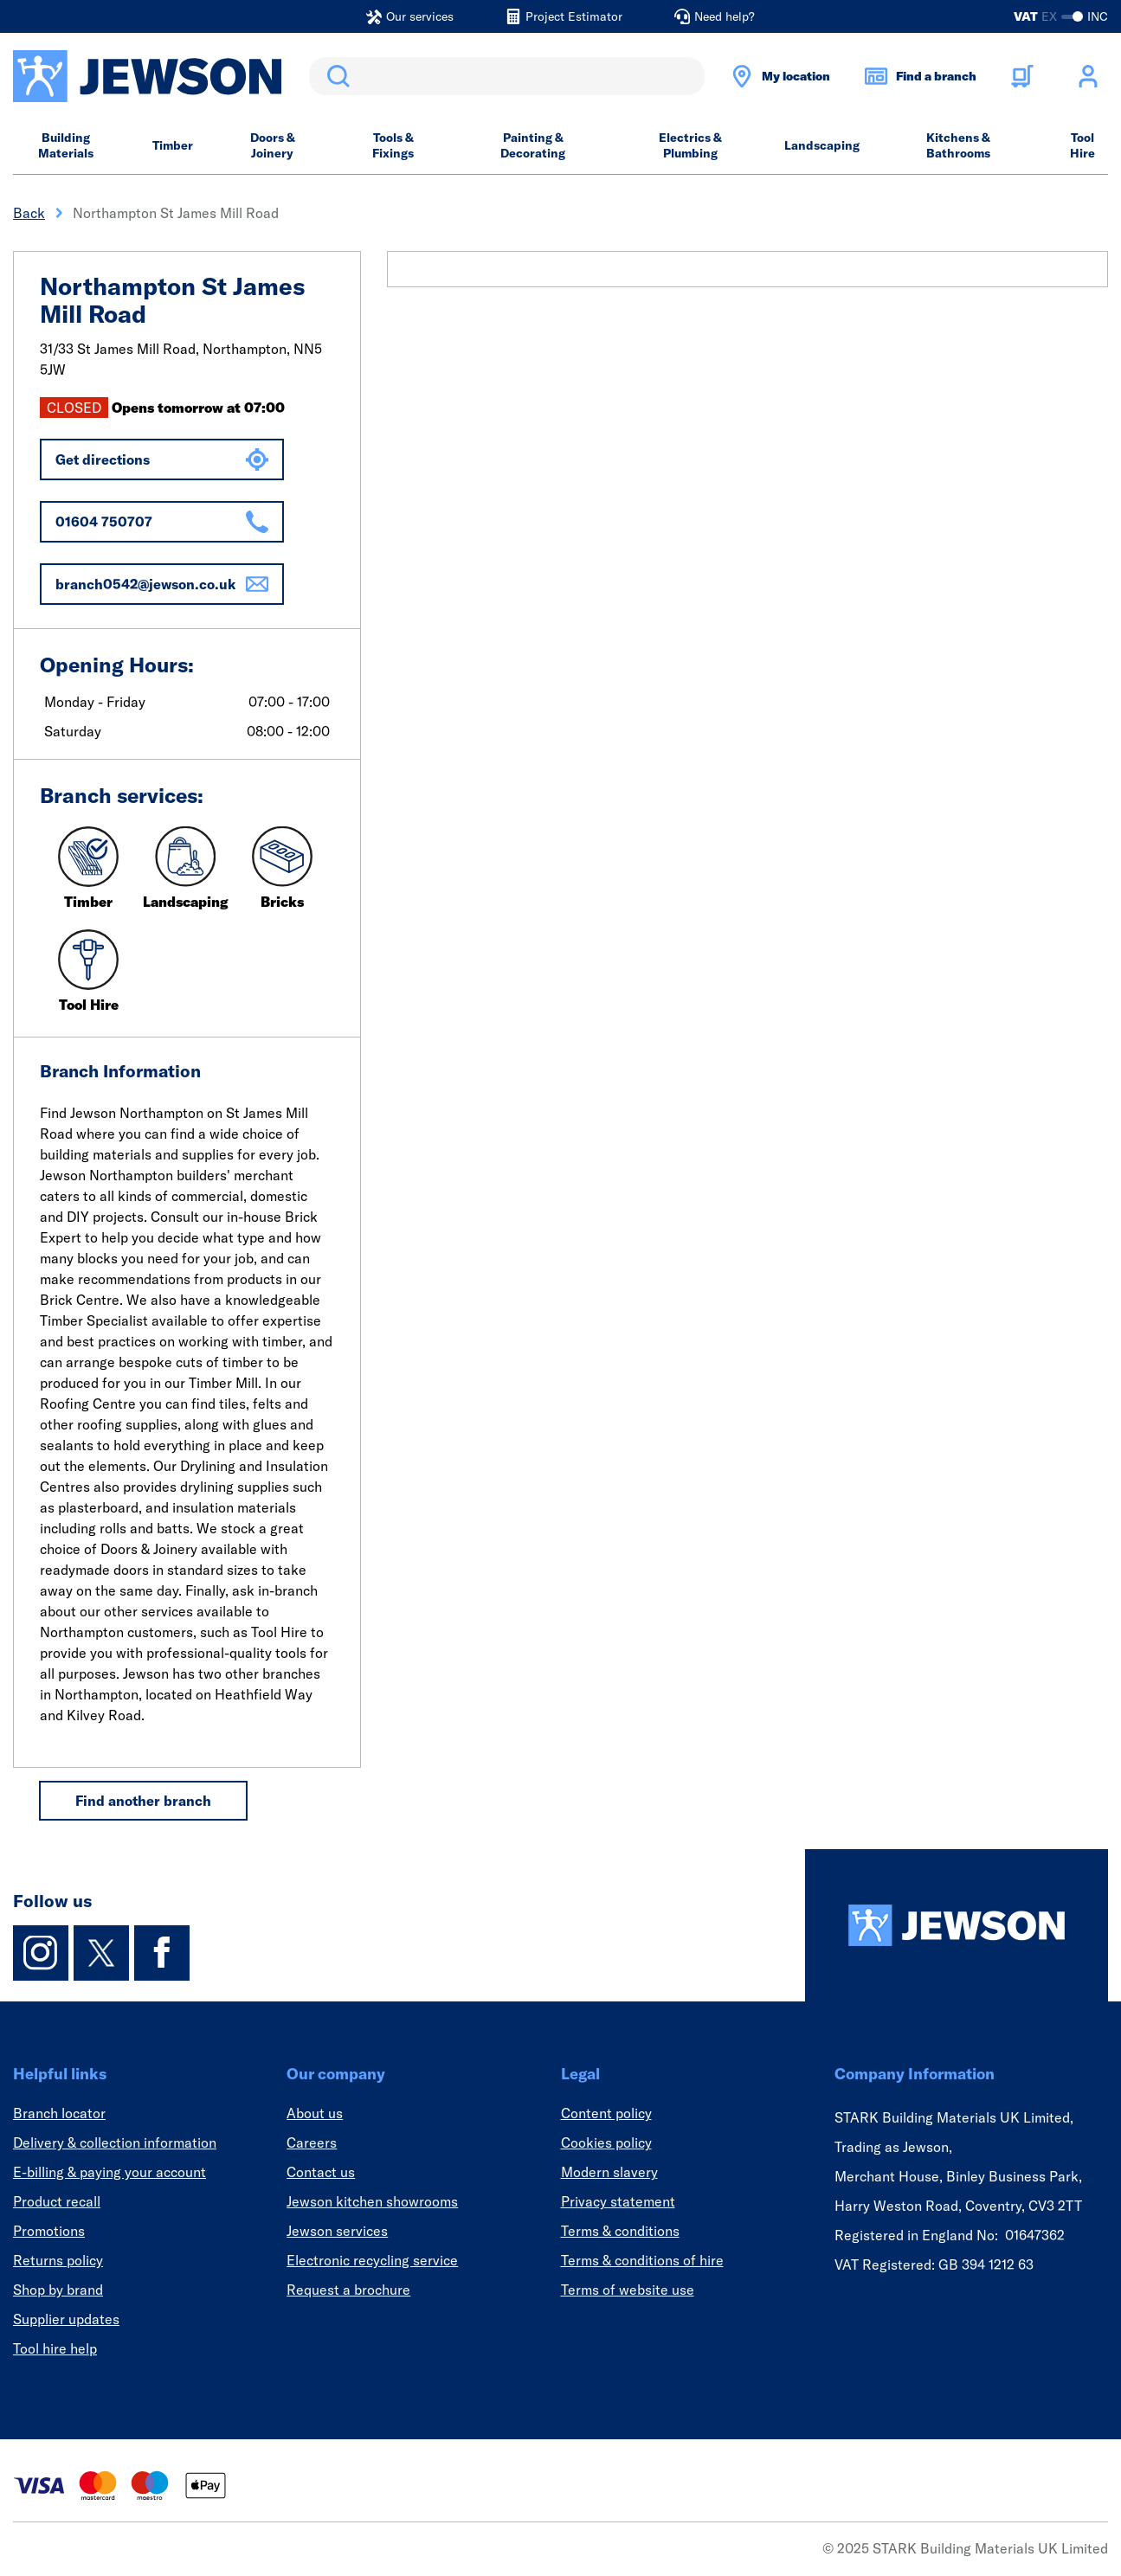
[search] (507, 76)
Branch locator (59, 2113)
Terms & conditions (620, 2230)
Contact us (321, 2172)
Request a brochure (348, 2289)
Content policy (606, 2113)
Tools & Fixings (393, 145)
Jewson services (337, 2230)
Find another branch (143, 1800)
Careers (312, 2142)
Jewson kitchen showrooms (372, 2201)
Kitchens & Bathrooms (958, 145)
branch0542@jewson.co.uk (161, 584)
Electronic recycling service (372, 2260)
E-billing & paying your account (109, 2172)
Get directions (161, 459)
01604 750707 (161, 522)
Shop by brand (58, 2289)
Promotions (49, 2230)
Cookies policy (606, 2142)
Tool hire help (55, 2348)
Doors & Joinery (272, 145)
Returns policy (58, 2260)
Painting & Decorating (532, 145)
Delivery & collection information (114, 2142)
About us (315, 2113)
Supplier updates (66, 2319)
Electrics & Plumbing (690, 145)
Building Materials (65, 145)
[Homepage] (956, 1925)
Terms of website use (627, 2289)
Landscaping (822, 145)
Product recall (56, 2201)
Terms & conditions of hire (642, 2260)
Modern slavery (609, 2172)
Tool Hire (1082, 145)
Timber (172, 145)
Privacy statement (618, 2201)
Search (335, 76)
